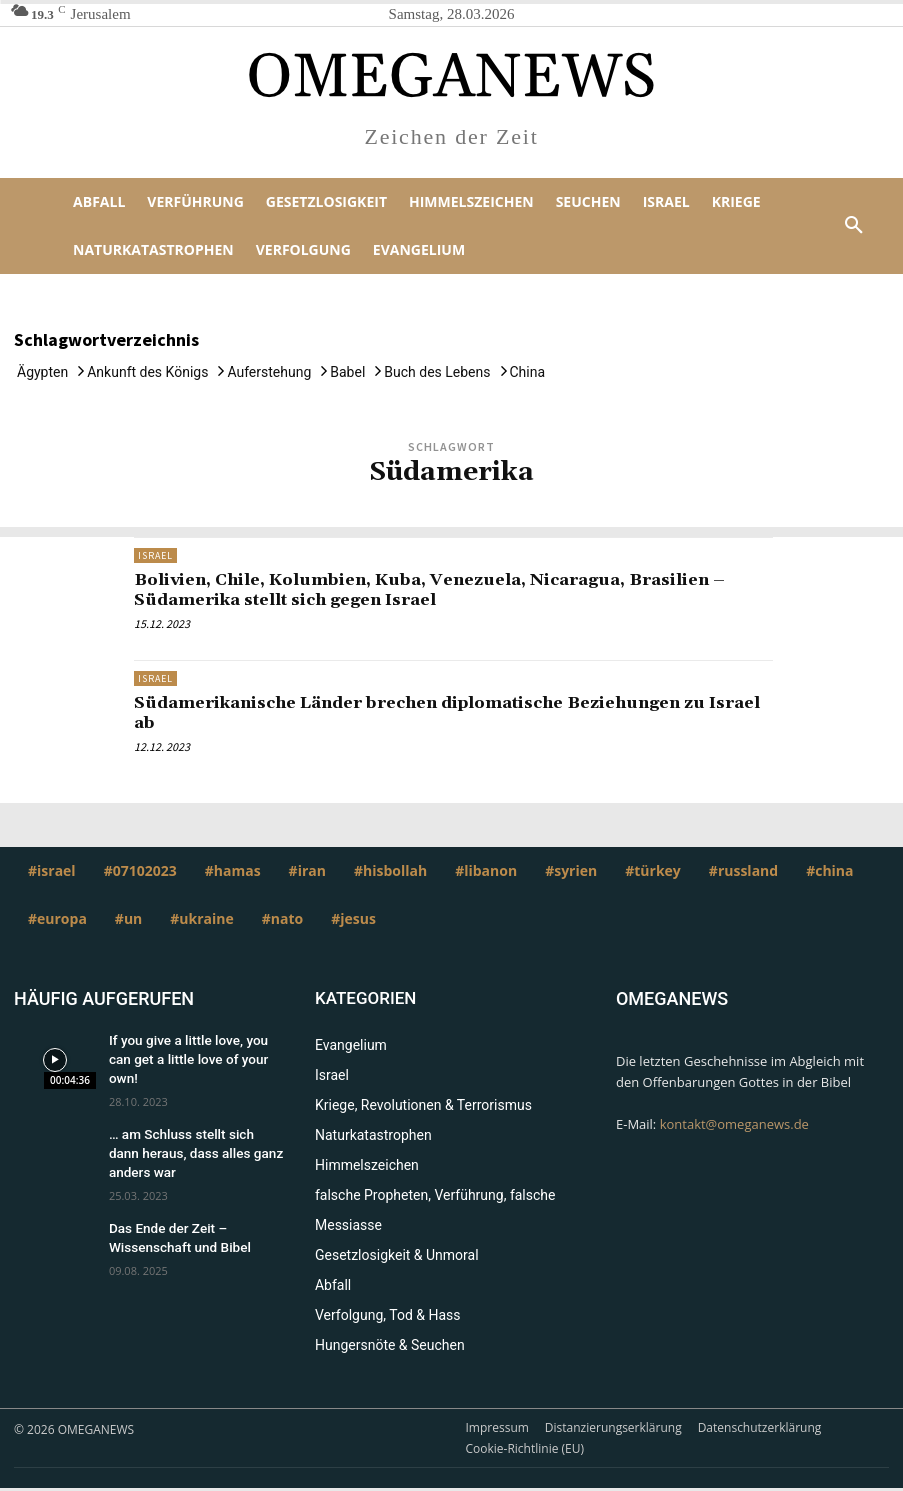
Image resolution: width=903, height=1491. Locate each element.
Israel (155, 555)
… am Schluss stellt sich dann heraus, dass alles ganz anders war (191, 1133)
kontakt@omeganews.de (734, 1123)
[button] (854, 226)
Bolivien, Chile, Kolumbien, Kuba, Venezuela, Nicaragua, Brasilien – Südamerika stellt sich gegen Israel (452, 589)
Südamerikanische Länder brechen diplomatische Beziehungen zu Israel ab (443, 712)
